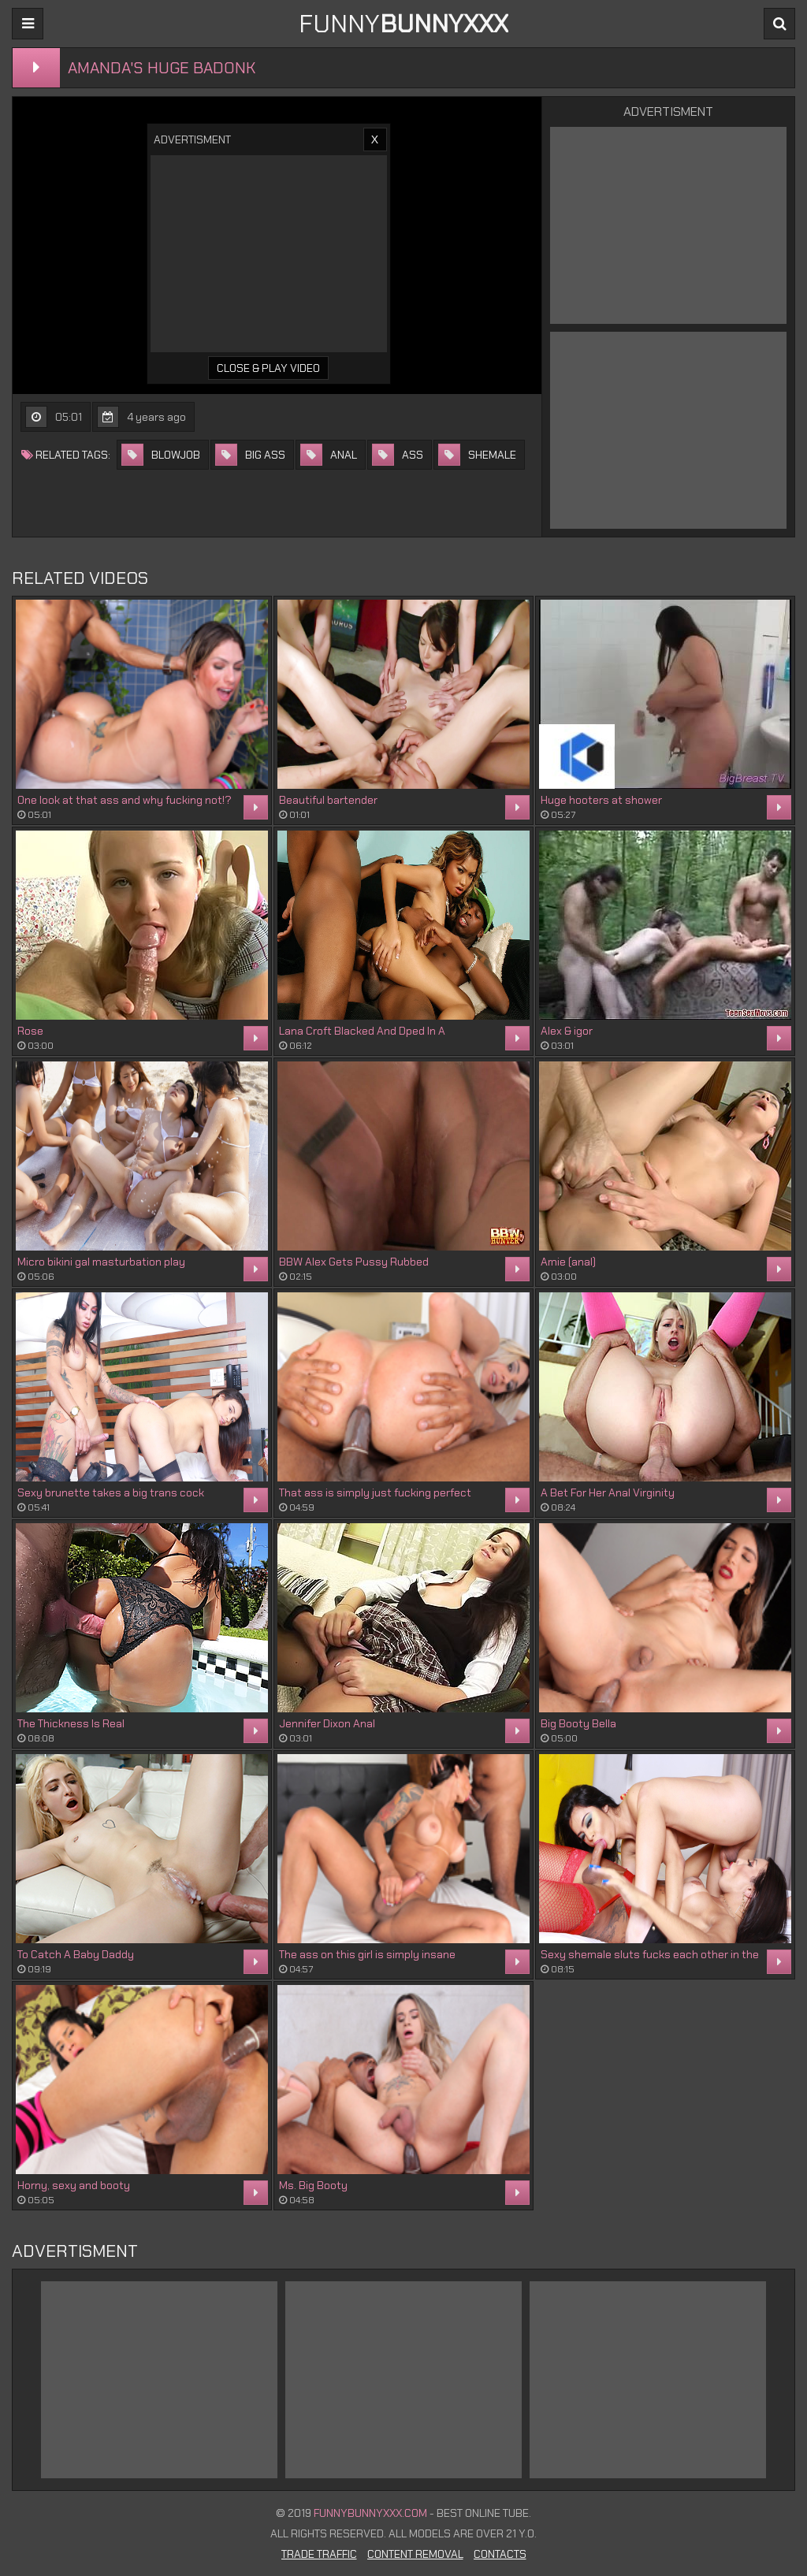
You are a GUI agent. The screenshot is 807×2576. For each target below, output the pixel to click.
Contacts (500, 2554)
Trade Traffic (319, 2554)
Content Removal (415, 2554)
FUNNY (403, 23)
